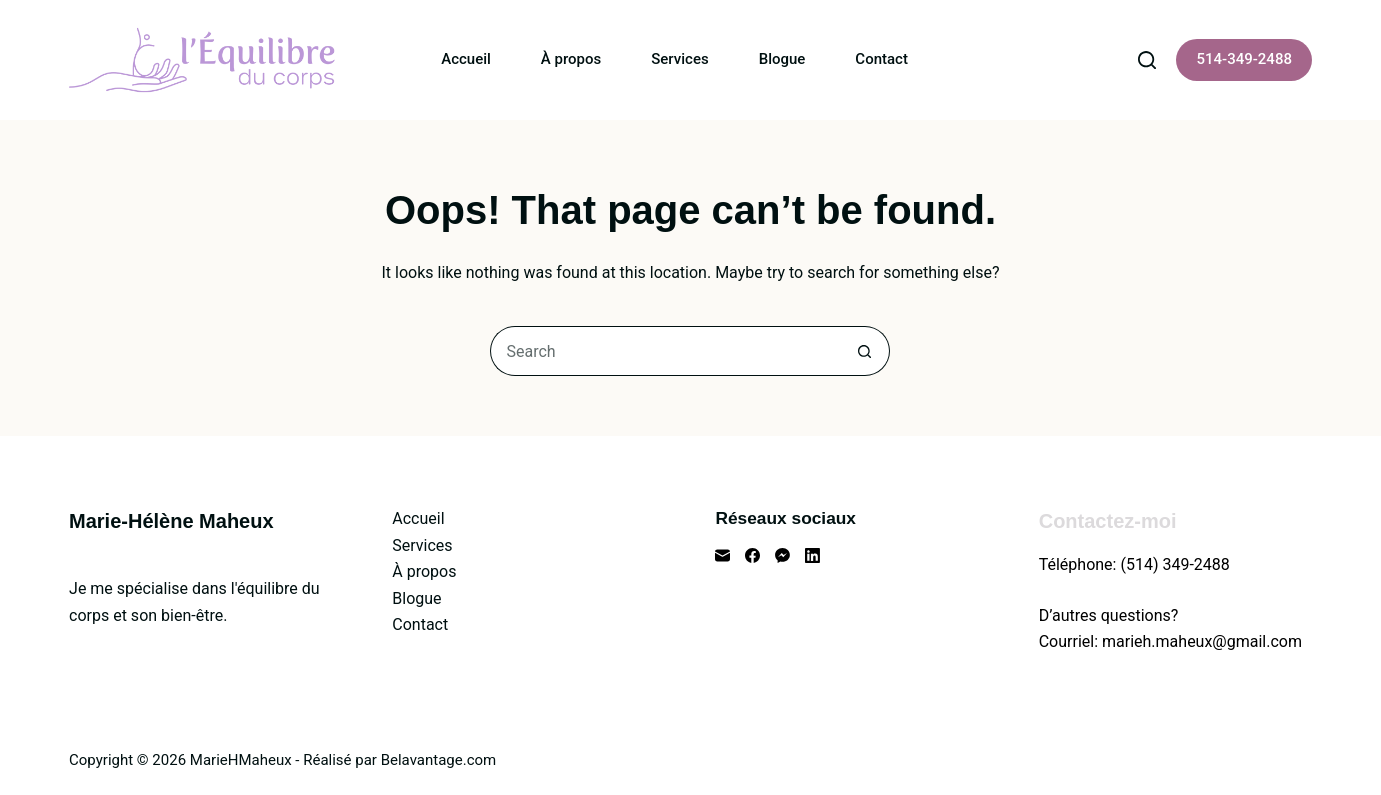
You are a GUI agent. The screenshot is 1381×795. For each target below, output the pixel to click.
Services (679, 59)
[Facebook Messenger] (782, 555)
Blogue (782, 59)
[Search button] (865, 351)
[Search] (1147, 60)
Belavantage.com (439, 760)
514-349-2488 (1243, 59)
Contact (881, 59)
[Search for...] (665, 351)
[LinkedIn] (812, 555)
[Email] (722, 555)
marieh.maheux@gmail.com (1202, 641)
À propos (571, 59)
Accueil (466, 59)
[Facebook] (752, 555)
